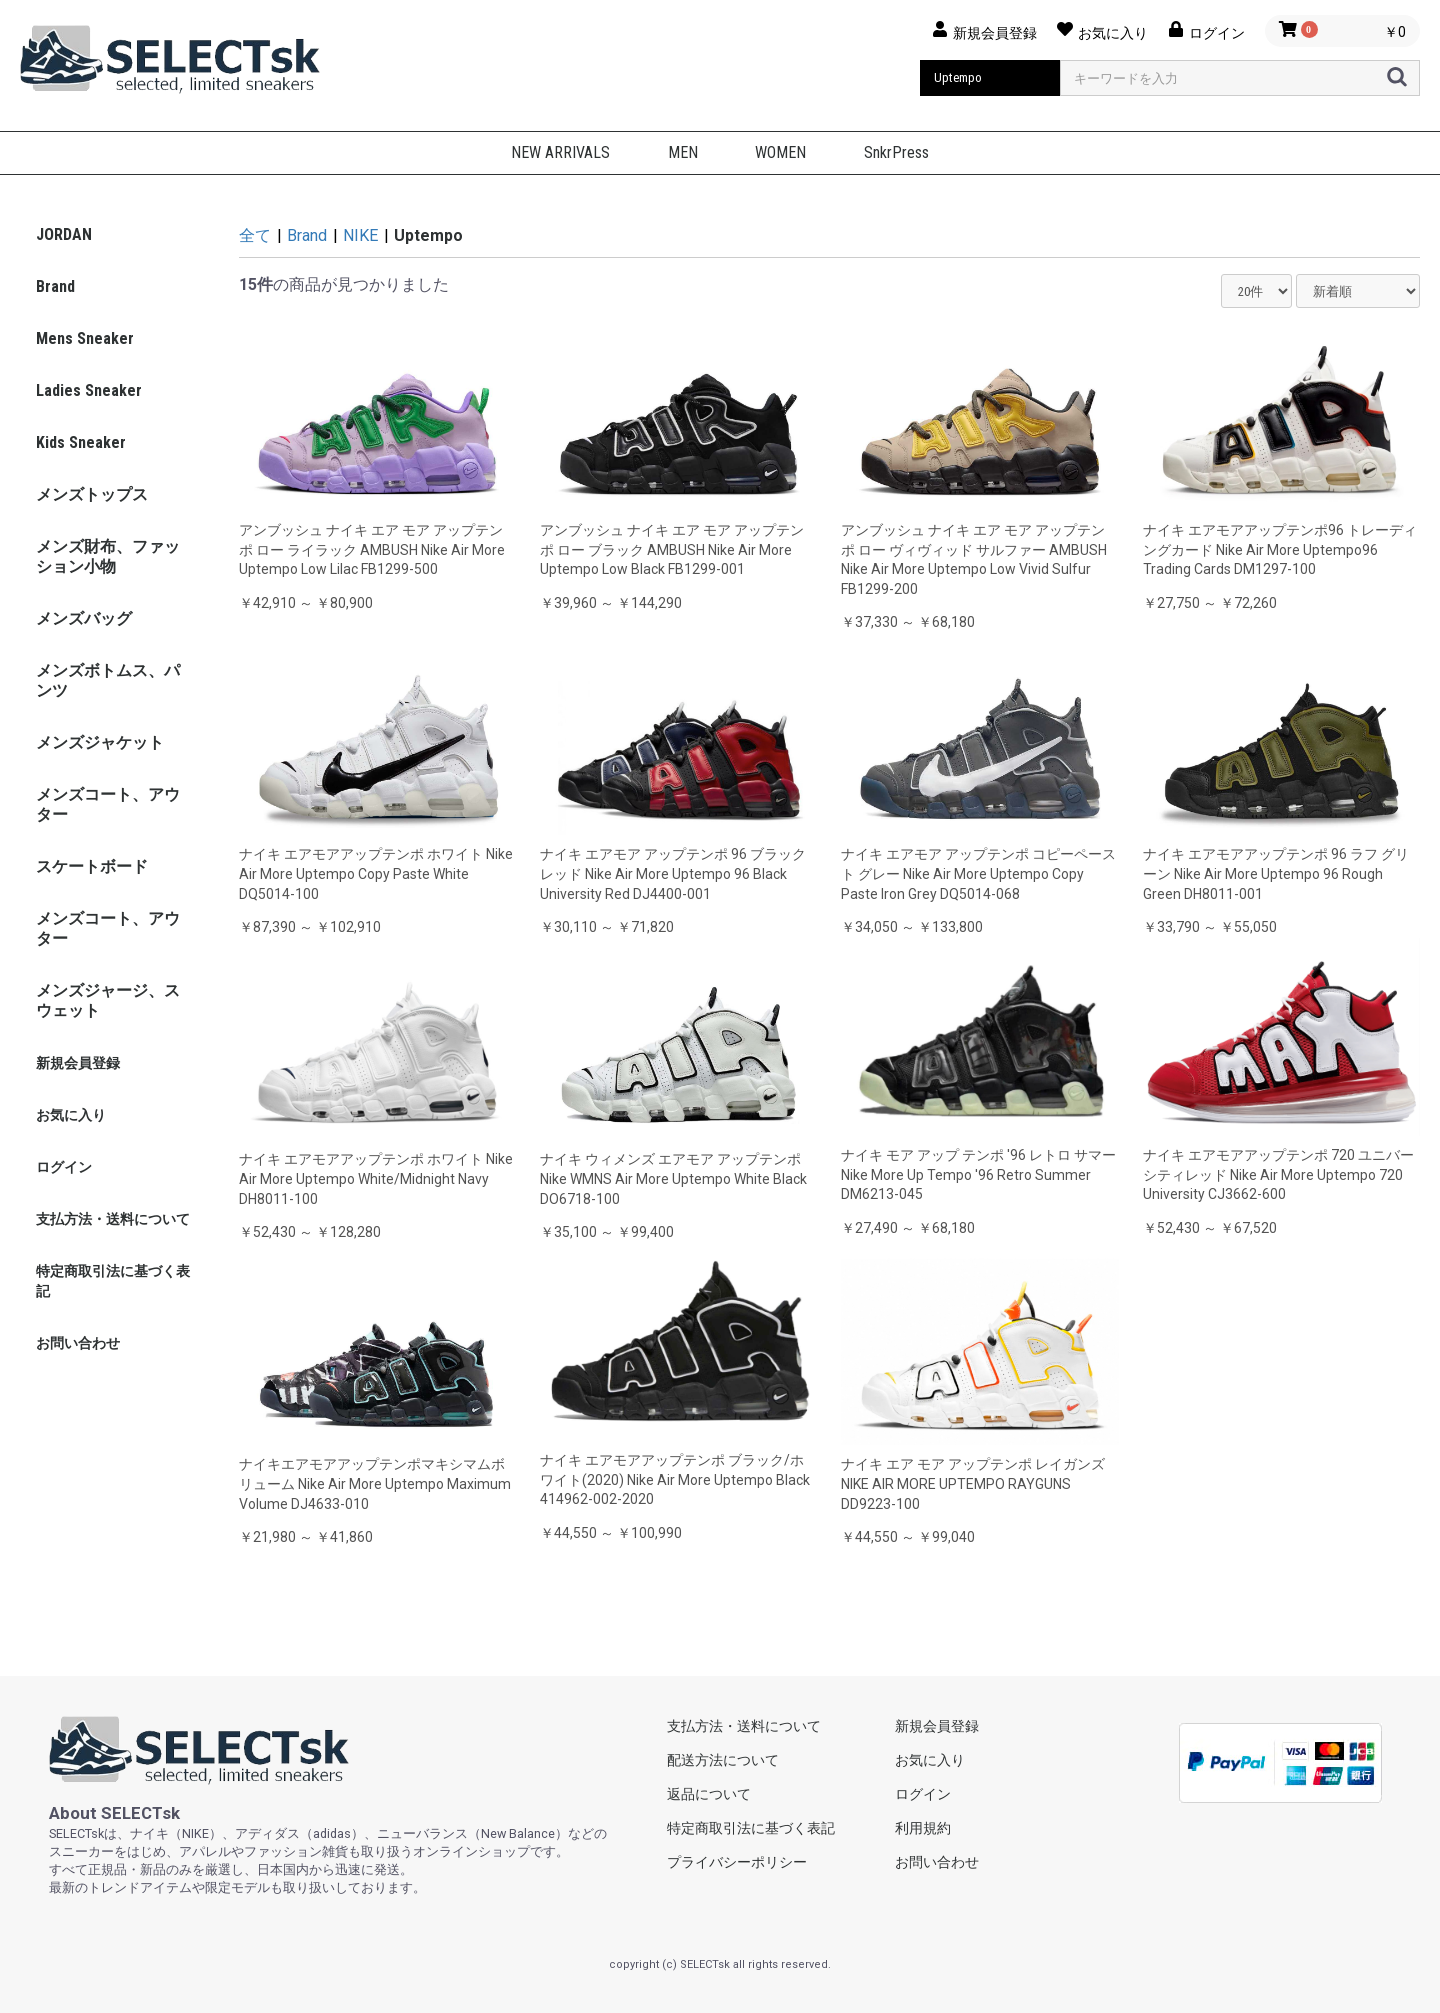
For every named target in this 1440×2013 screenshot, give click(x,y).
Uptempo (428, 235)
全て (255, 235)
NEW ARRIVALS (560, 152)
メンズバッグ (84, 618)
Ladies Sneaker (89, 390)
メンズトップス (92, 494)
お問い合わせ (78, 1343)
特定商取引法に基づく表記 (113, 1281)
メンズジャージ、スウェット (108, 1000)
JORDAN (64, 234)
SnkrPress (896, 152)
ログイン (64, 1167)
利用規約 (923, 1828)
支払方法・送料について (113, 1219)
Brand (55, 286)
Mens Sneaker (85, 338)
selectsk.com (199, 1750)
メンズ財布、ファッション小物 (108, 556)
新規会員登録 (78, 1063)
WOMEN (780, 152)
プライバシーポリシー (737, 1862)
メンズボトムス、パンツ (108, 680)
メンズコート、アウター (108, 804)
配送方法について (723, 1760)
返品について (709, 1794)
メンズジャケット (100, 742)
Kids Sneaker (81, 442)
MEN (683, 152)
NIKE (360, 235)
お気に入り (71, 1115)
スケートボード (92, 866)
